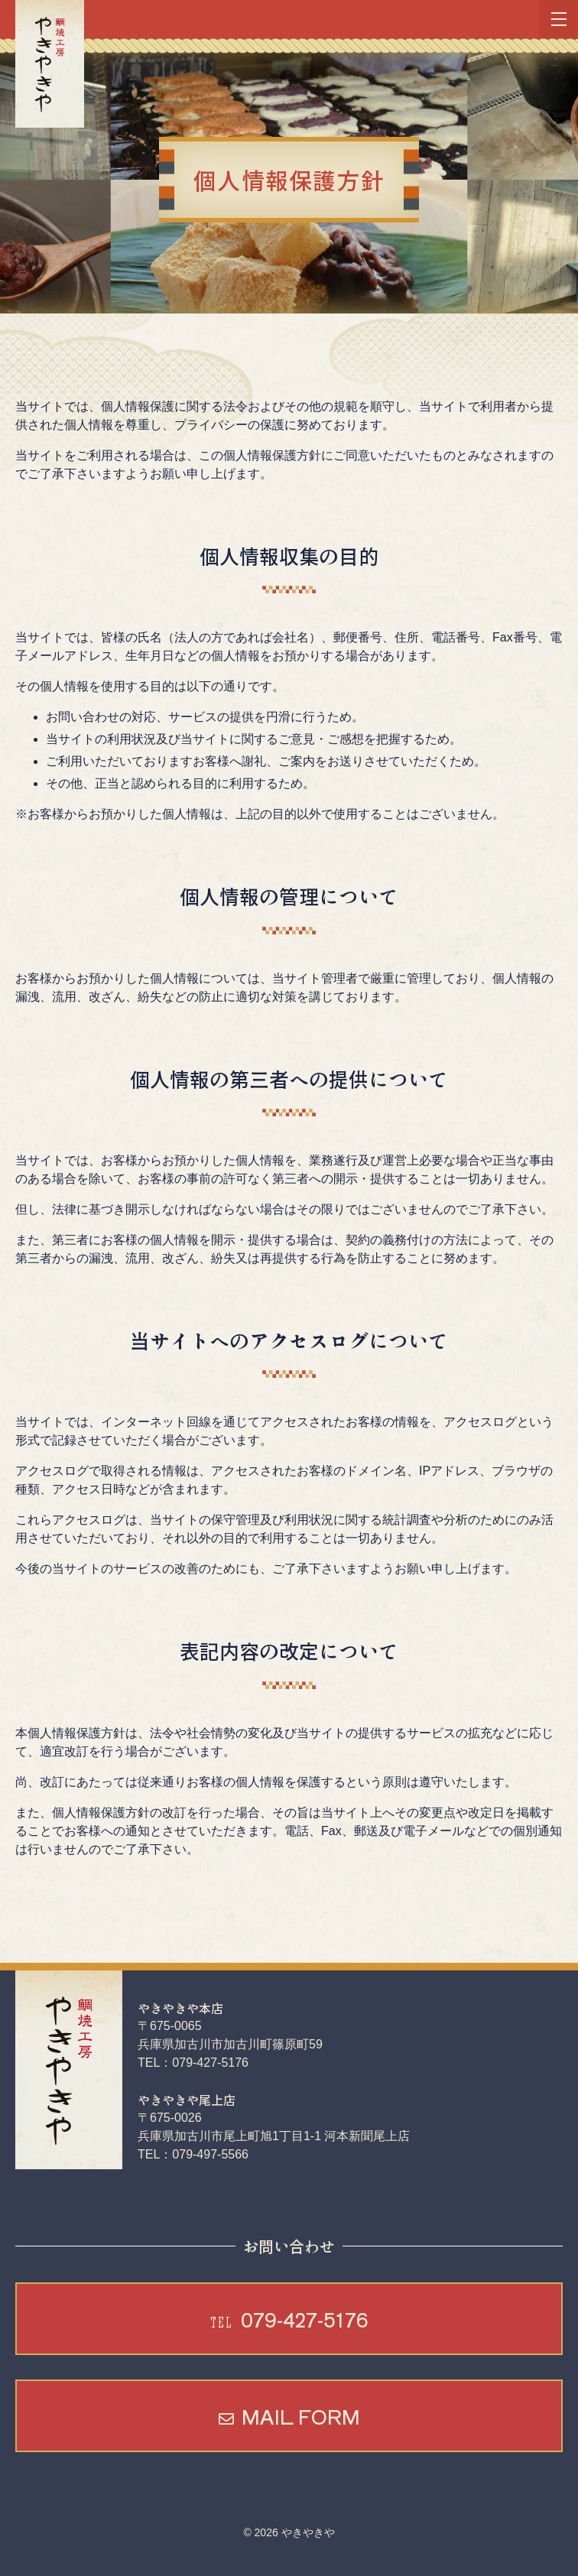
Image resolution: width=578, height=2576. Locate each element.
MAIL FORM (301, 2416)
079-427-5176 (289, 2319)
